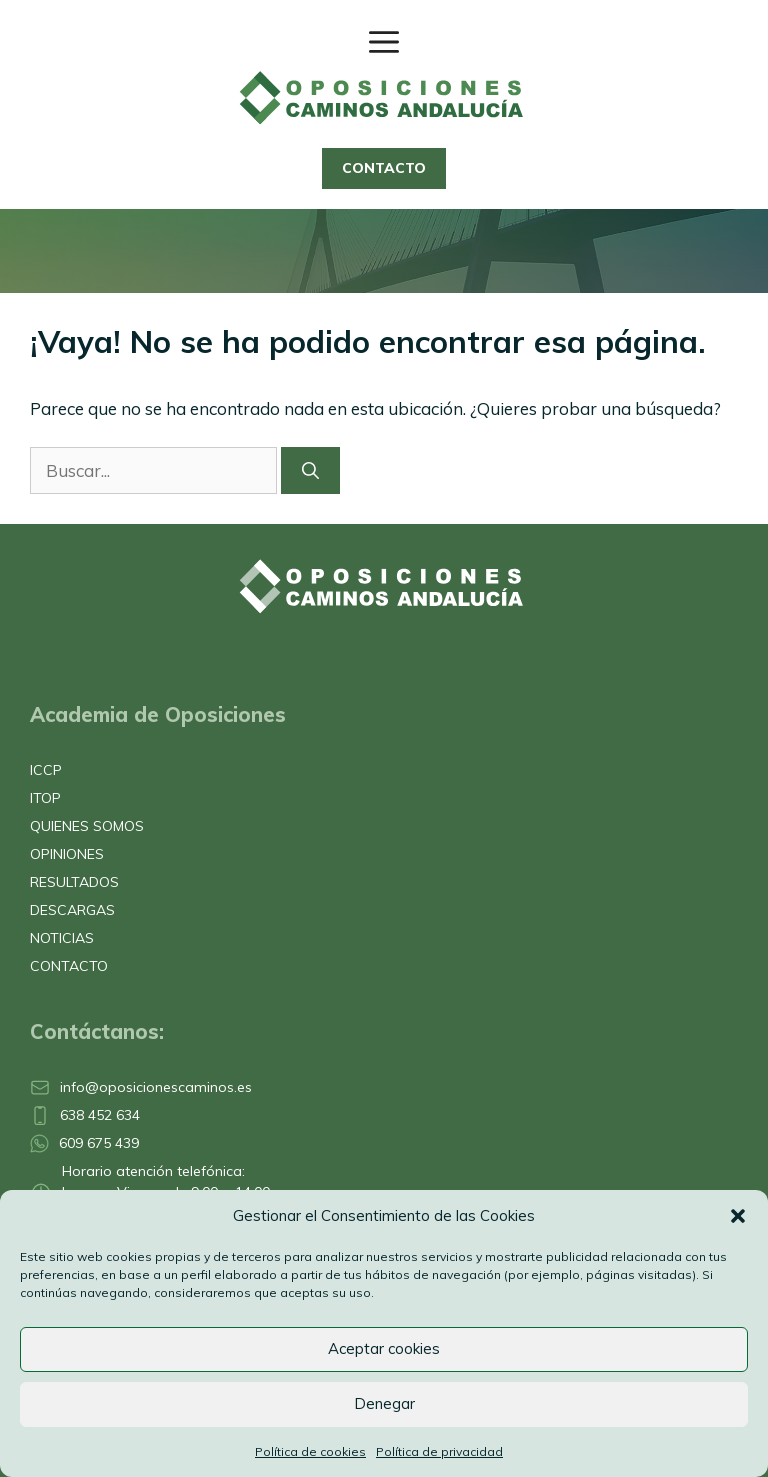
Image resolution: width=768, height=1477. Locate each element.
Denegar (384, 1403)
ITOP (45, 798)
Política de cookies (310, 1451)
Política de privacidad (439, 1451)
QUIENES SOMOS (87, 826)
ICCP (46, 770)
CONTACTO (384, 168)
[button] (738, 1216)
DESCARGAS (72, 910)
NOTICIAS (62, 938)
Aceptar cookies (384, 1348)
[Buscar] (310, 471)
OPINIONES (67, 854)
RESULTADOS (74, 882)
